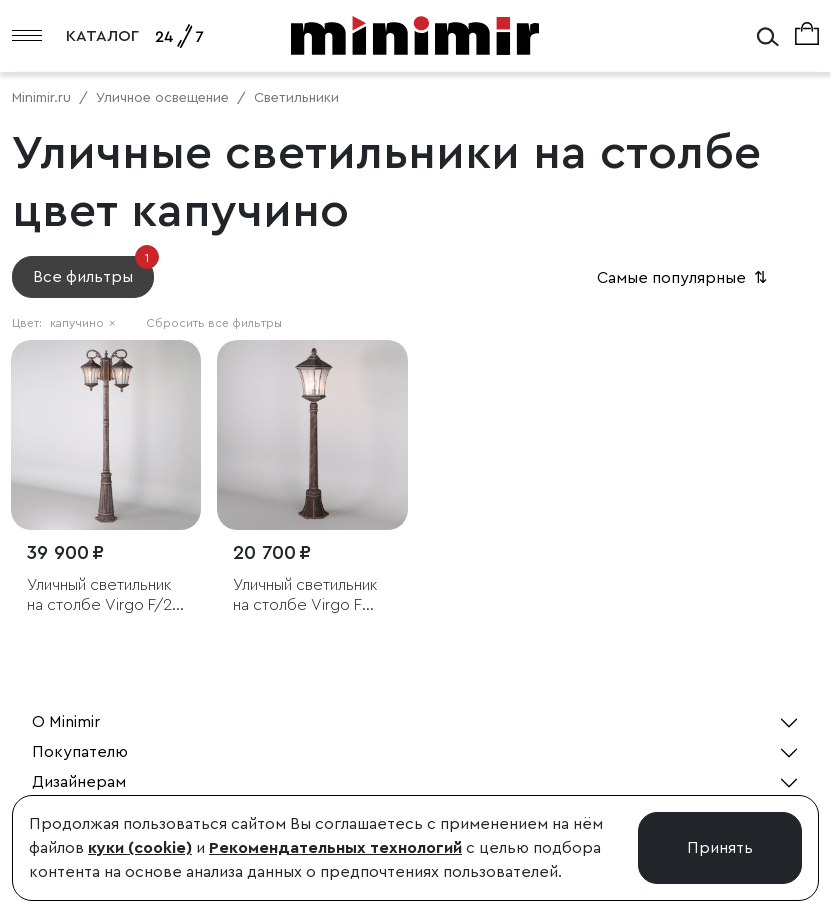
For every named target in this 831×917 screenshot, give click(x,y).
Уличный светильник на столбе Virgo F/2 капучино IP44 (99, 595)
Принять (720, 848)
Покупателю (80, 752)
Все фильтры (93, 270)
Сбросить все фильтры (214, 323)
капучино (83, 323)
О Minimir (66, 722)
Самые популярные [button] (684, 278)
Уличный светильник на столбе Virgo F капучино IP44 (305, 595)
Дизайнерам (79, 782)
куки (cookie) (140, 848)
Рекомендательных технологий (335, 848)
